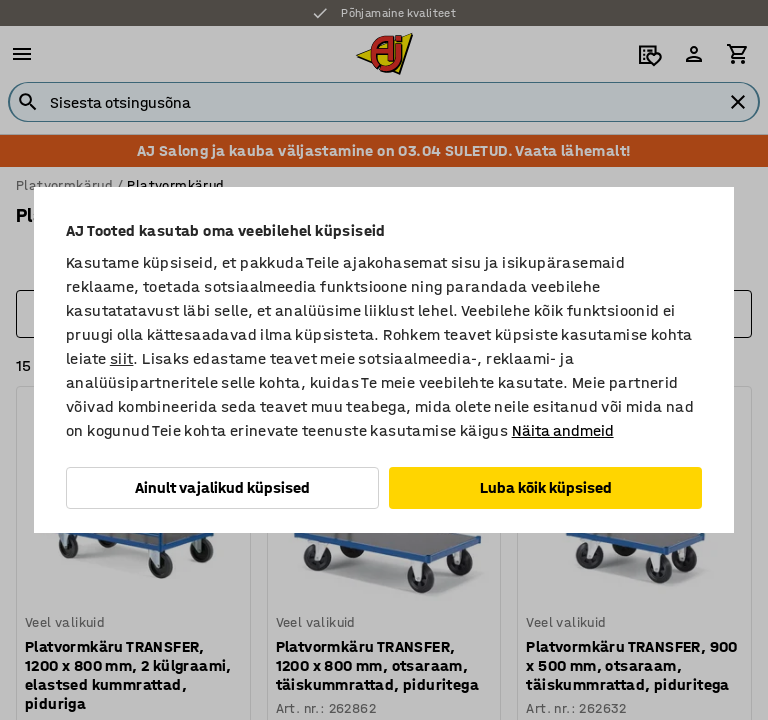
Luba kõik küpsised (546, 487)
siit (122, 358)
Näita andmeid (563, 430)
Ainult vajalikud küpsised (222, 487)
